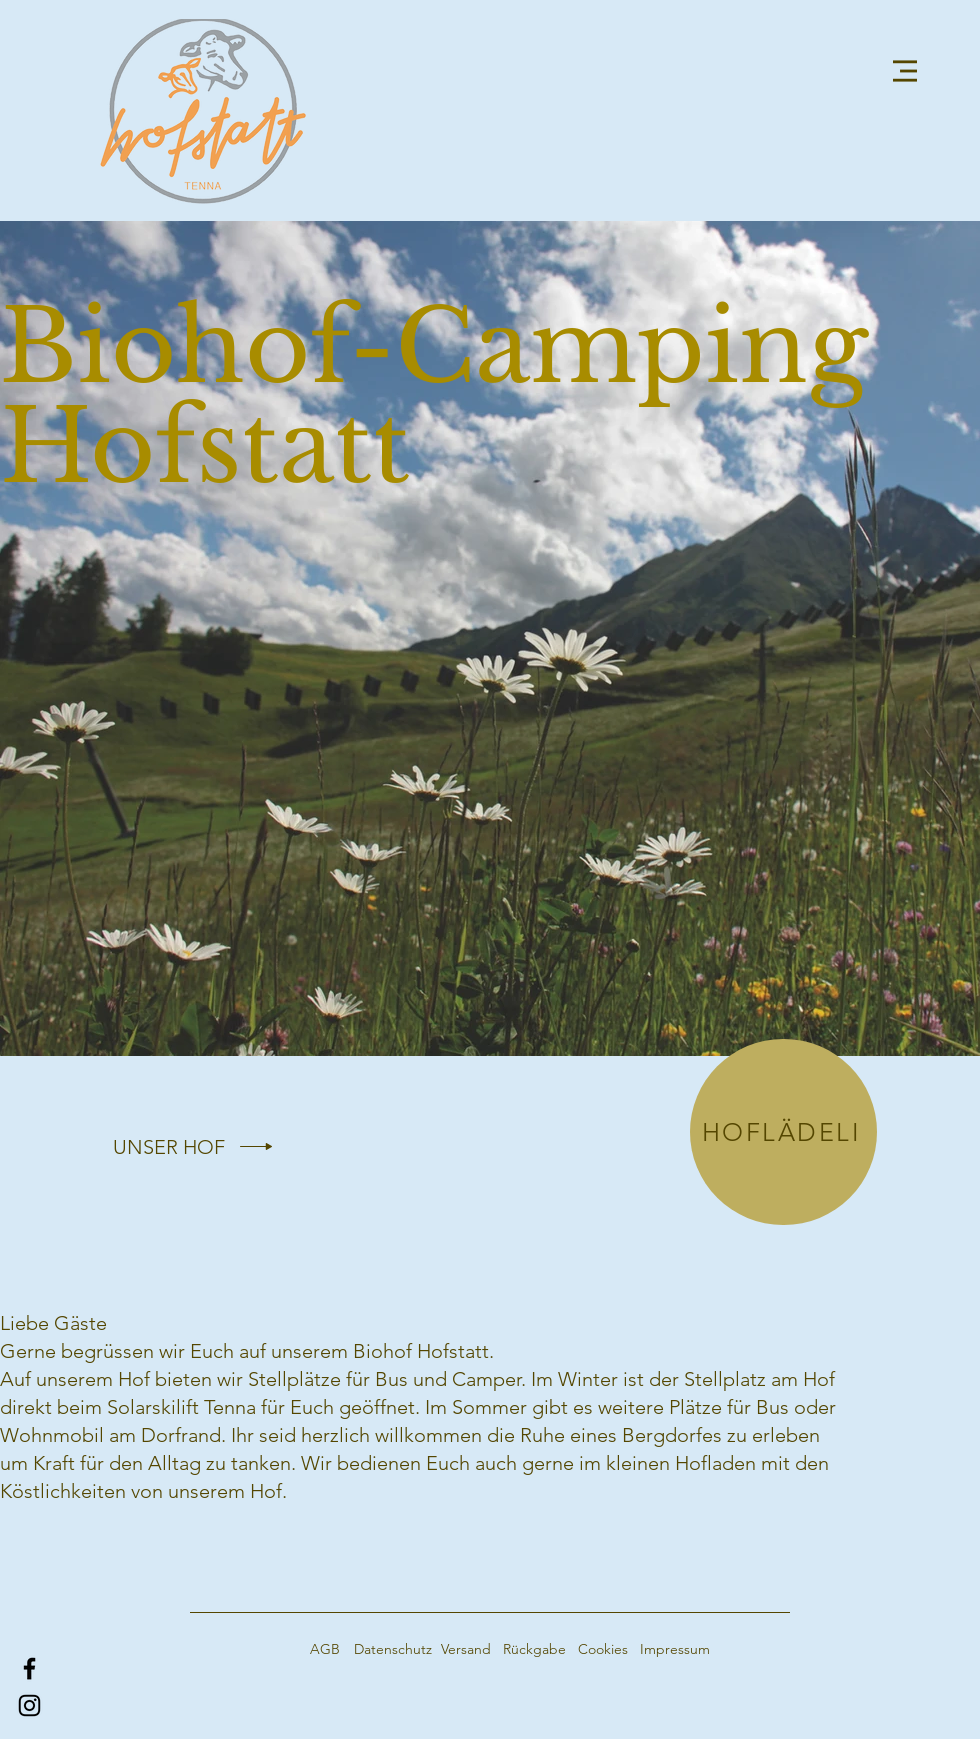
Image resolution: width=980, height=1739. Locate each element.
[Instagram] (29, 1705)
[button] (905, 71)
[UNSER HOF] (169, 1147)
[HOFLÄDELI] (783, 1132)
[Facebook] (29, 1668)
